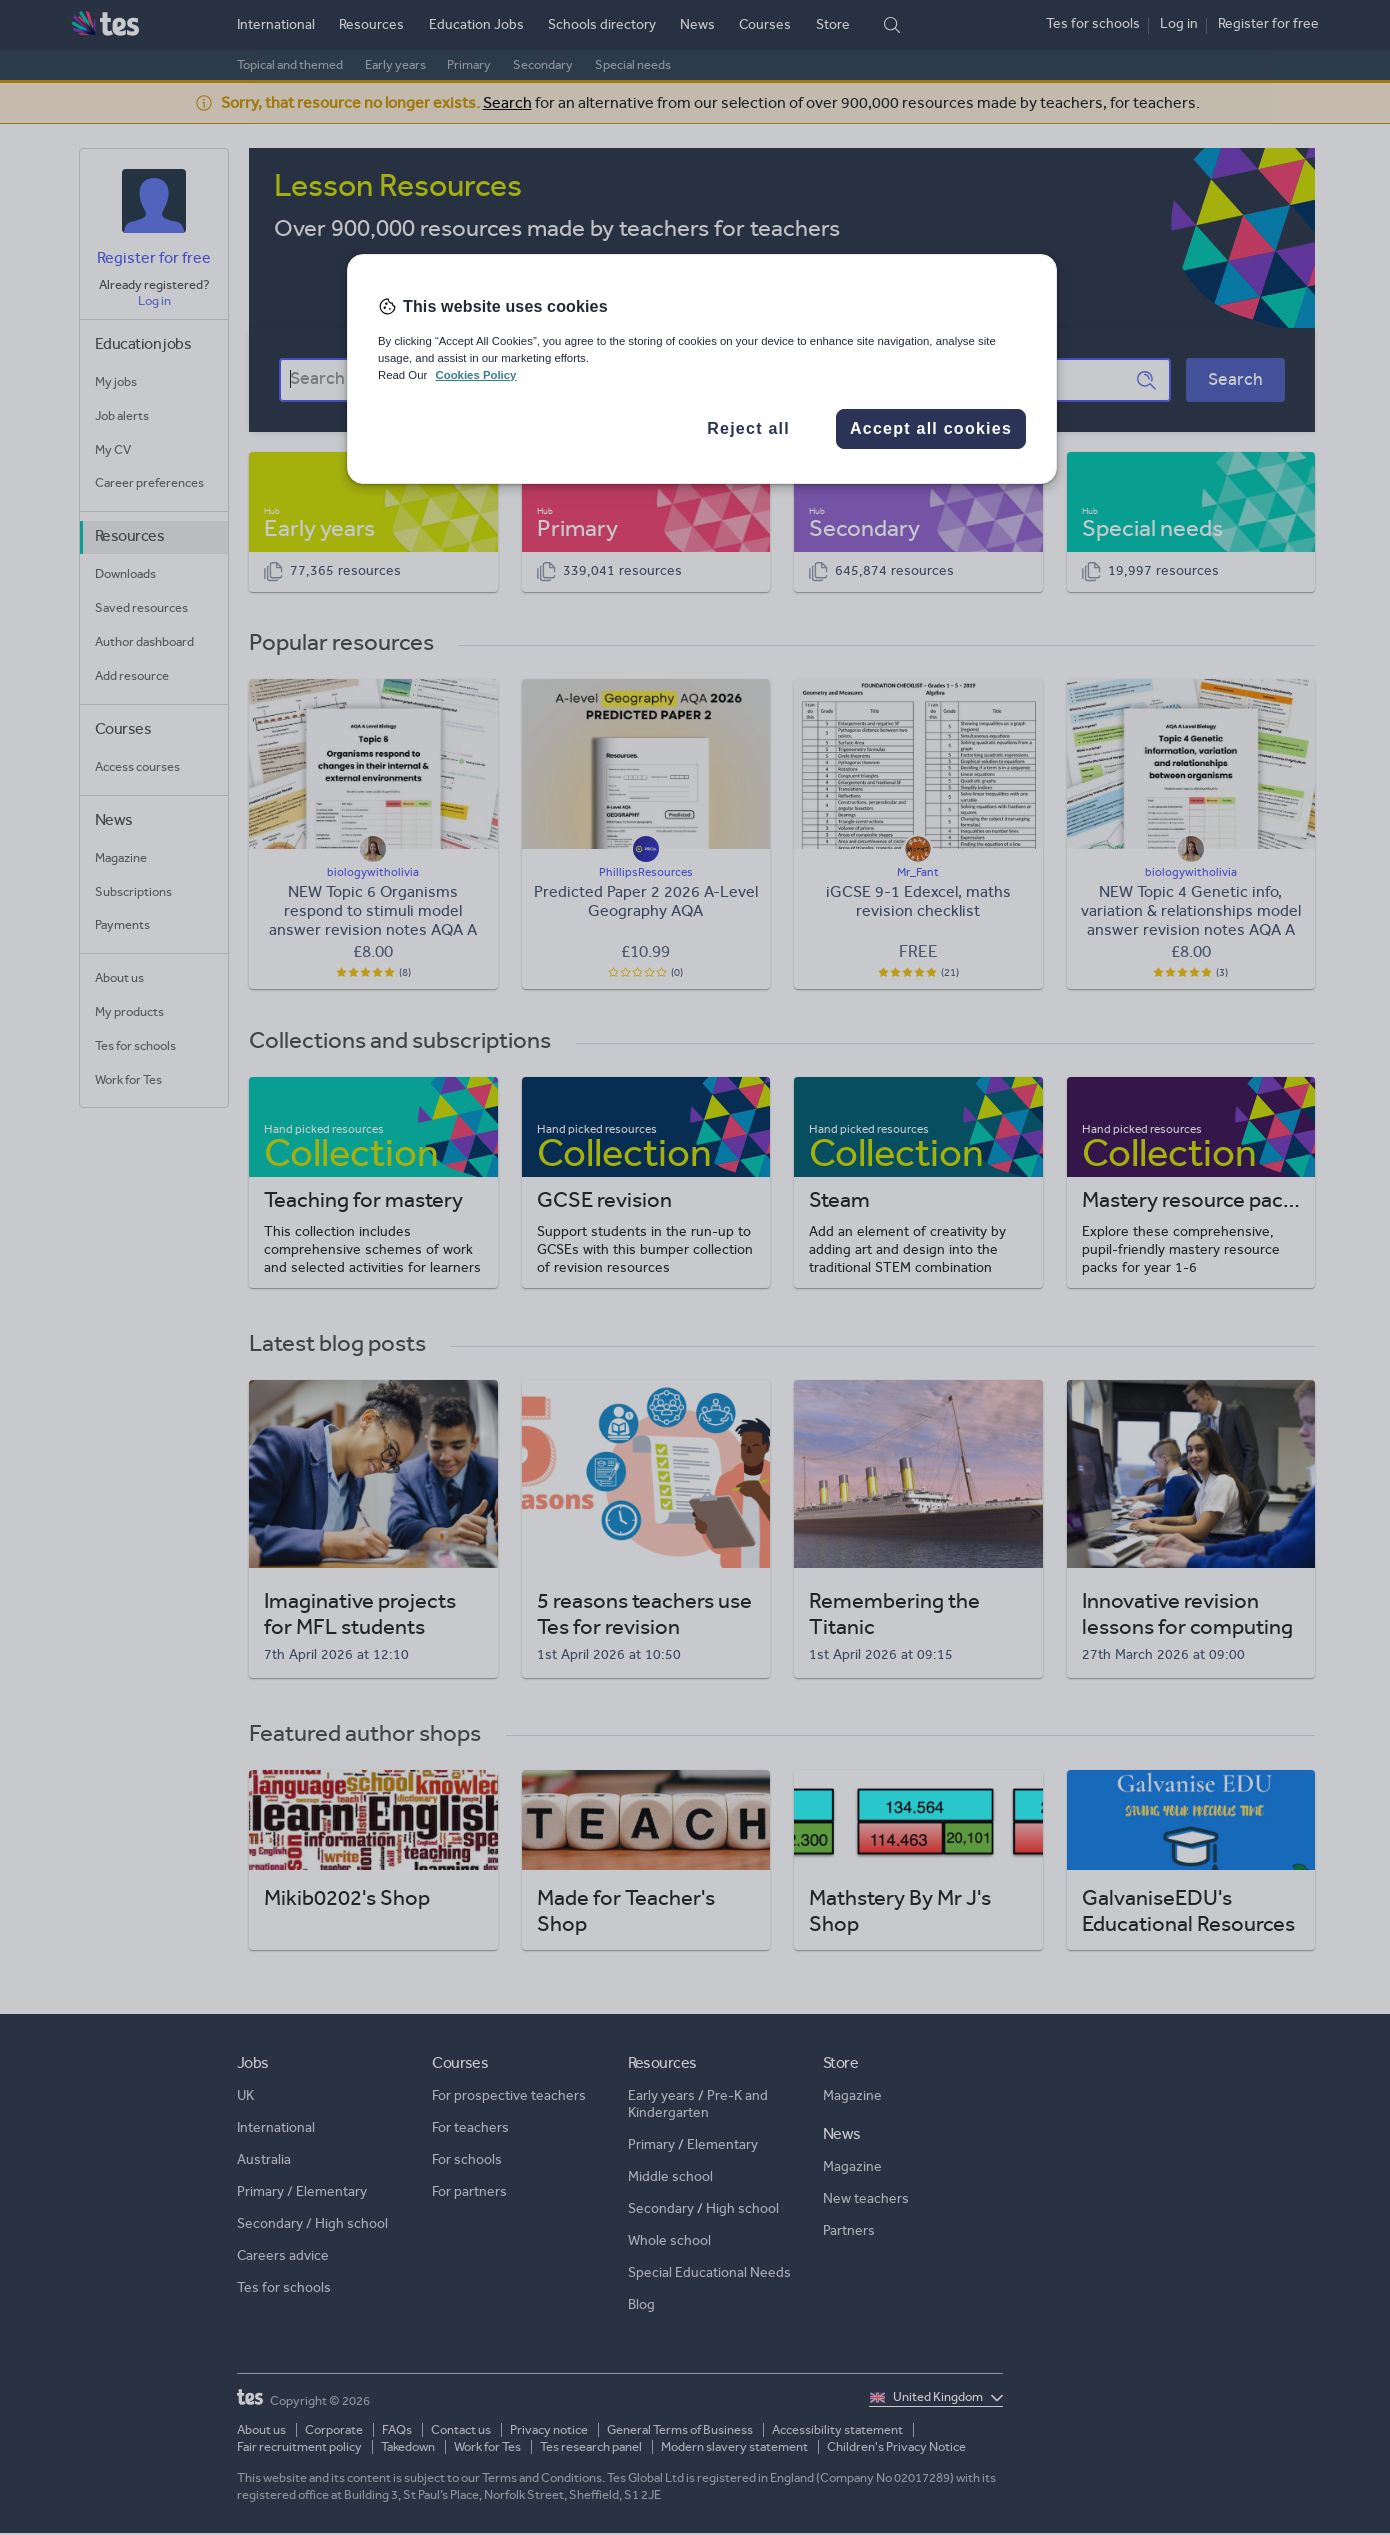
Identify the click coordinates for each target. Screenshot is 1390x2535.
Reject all (748, 428)
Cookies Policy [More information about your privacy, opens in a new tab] (475, 375)
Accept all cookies (931, 428)
